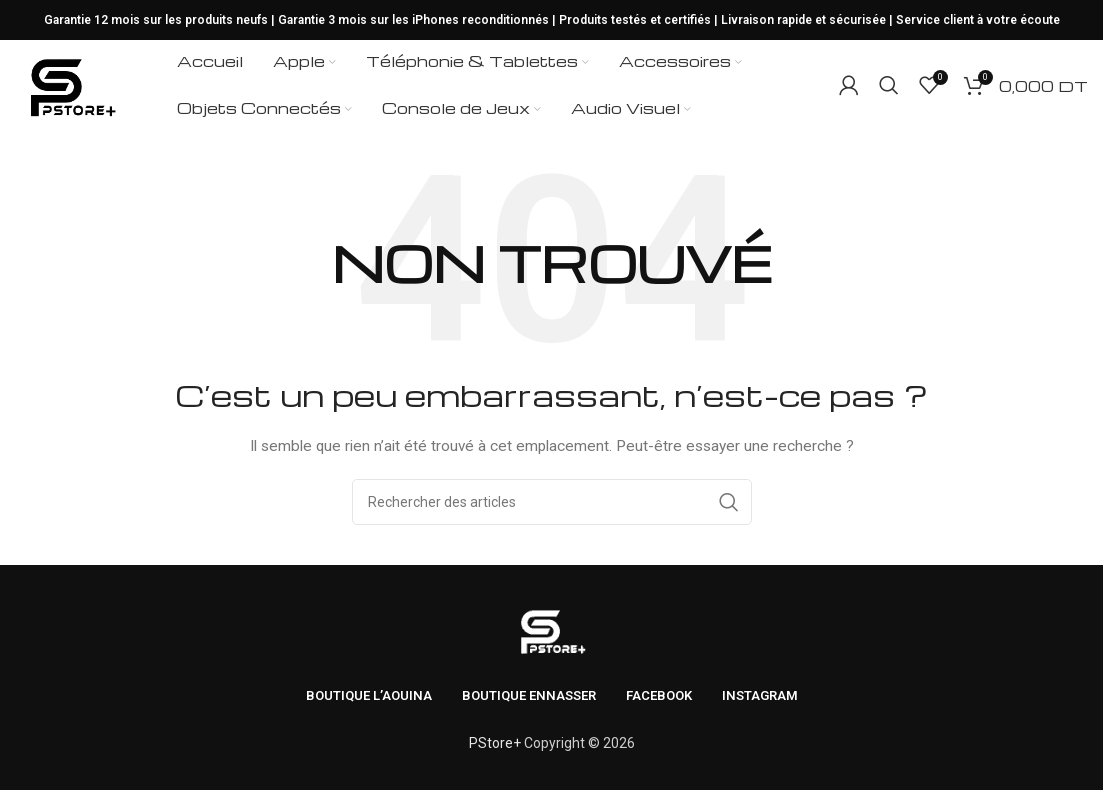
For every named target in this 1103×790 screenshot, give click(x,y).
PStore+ (495, 743)
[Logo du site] (71, 84)
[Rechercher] (889, 85)
